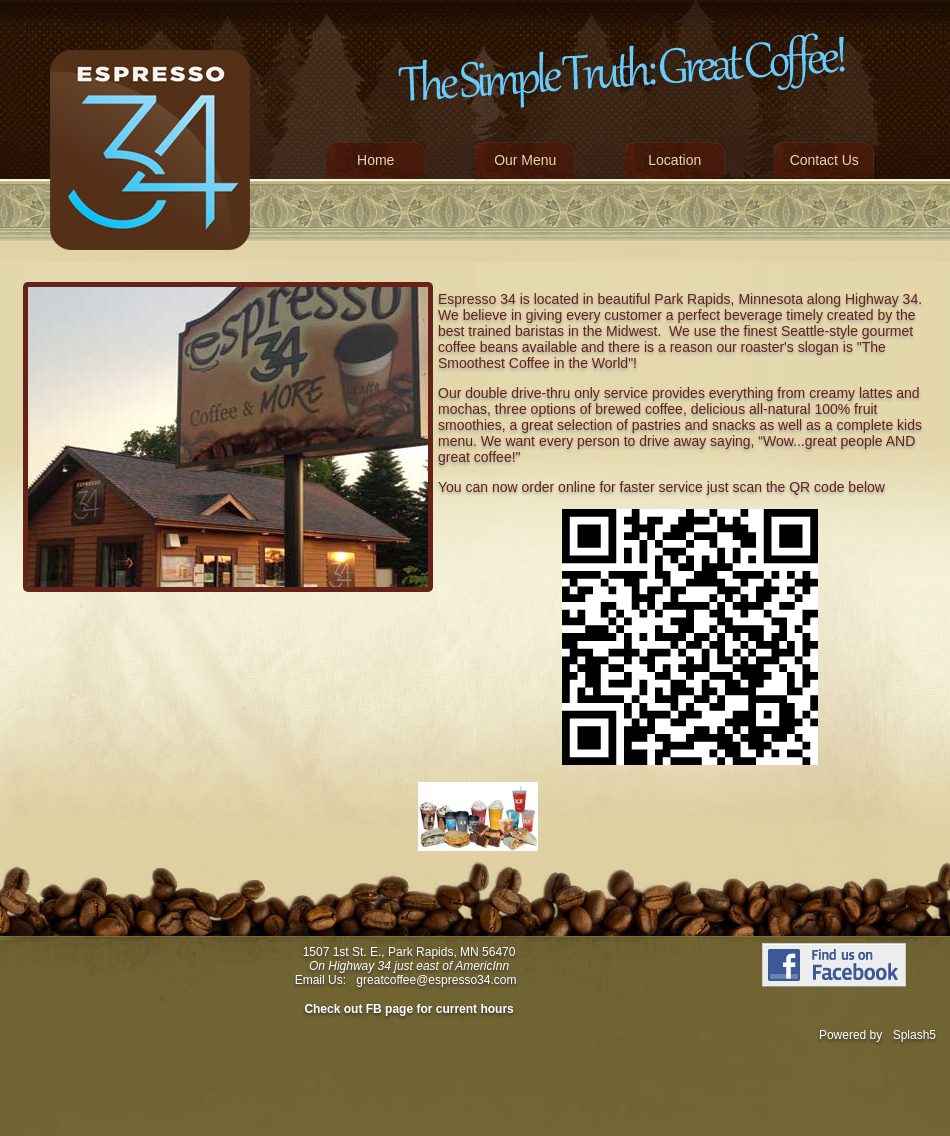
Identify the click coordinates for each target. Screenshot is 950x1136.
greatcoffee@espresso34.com (436, 980)
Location (674, 160)
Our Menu (525, 160)
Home (375, 160)
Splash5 (914, 1035)
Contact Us (824, 160)
